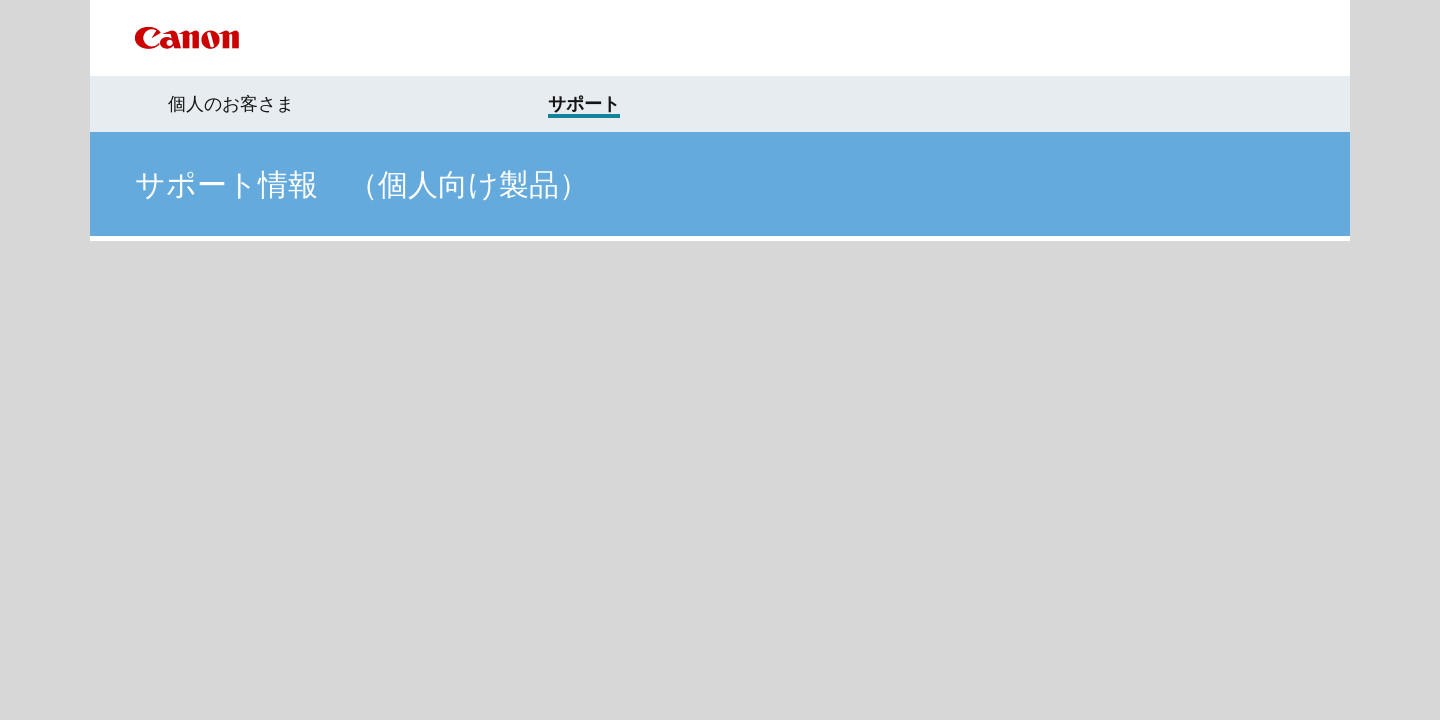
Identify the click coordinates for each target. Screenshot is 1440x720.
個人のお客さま (231, 104)
